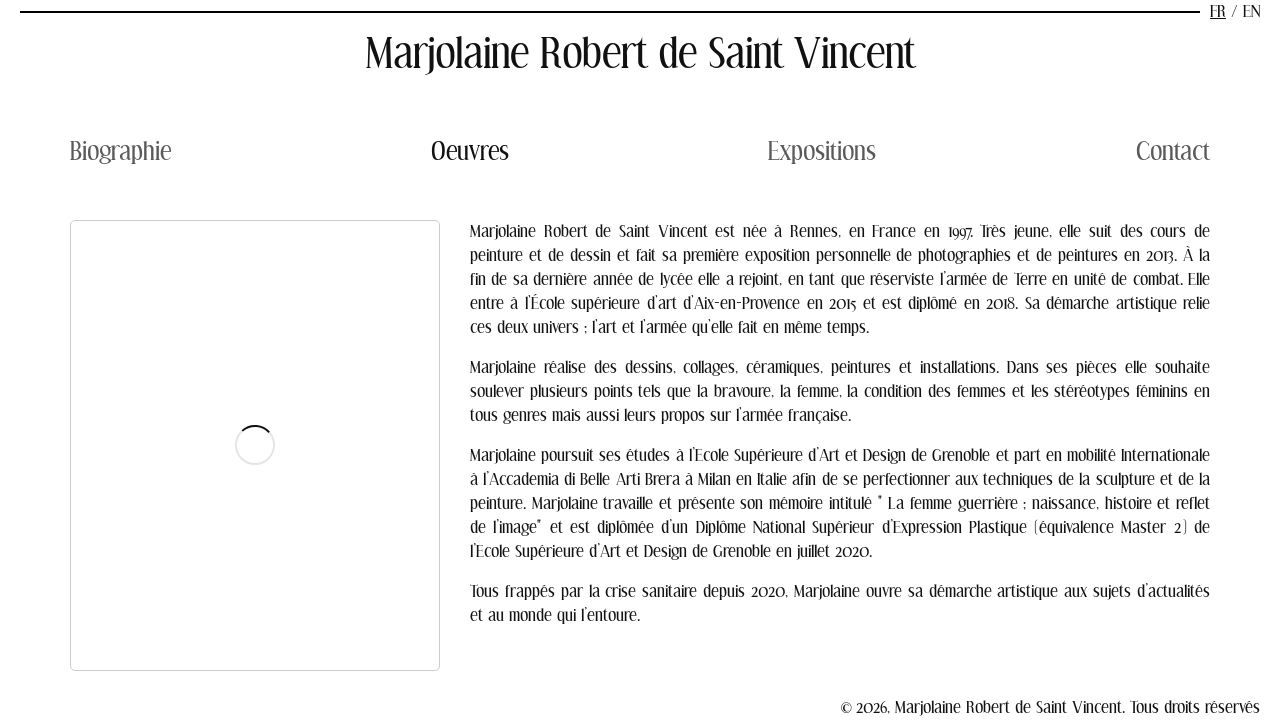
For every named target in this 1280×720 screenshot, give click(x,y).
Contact (1173, 151)
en (1251, 11)
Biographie (120, 151)
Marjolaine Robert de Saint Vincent (640, 54)
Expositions (822, 151)
